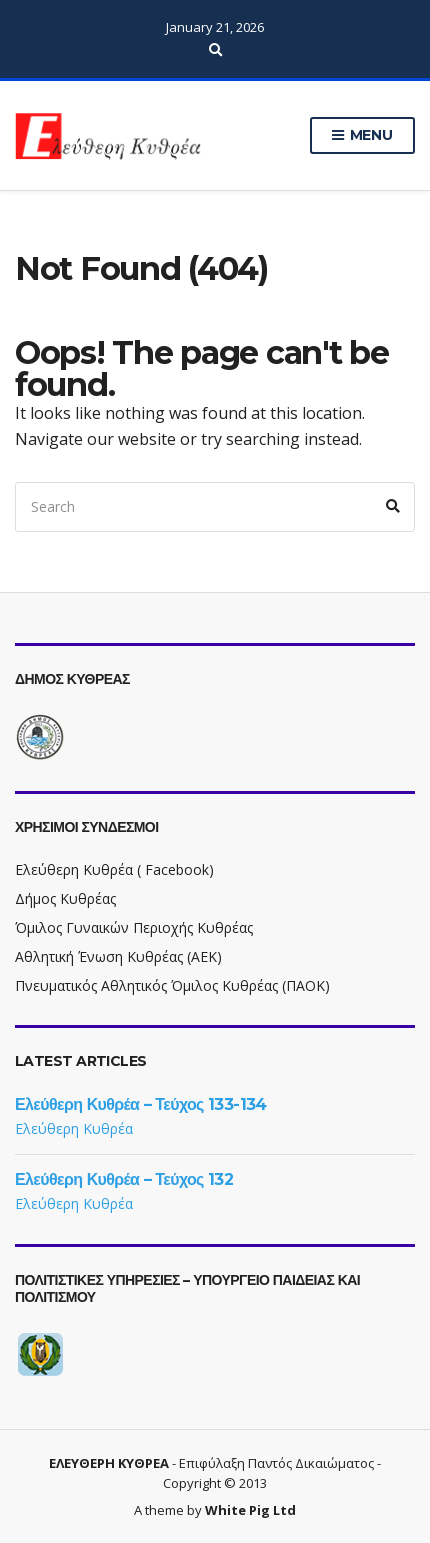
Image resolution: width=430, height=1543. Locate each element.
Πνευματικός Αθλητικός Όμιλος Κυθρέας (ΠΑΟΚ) (172, 985)
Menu (362, 136)
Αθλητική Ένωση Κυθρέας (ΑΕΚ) (118, 956)
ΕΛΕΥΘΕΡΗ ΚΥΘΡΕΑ (109, 1463)
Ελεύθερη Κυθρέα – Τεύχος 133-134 (141, 1104)
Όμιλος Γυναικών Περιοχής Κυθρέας (134, 927)
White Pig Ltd (250, 1510)
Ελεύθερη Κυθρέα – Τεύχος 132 (124, 1179)
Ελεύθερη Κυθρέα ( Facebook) (114, 869)
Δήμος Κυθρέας (65, 898)
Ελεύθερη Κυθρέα (74, 1128)
